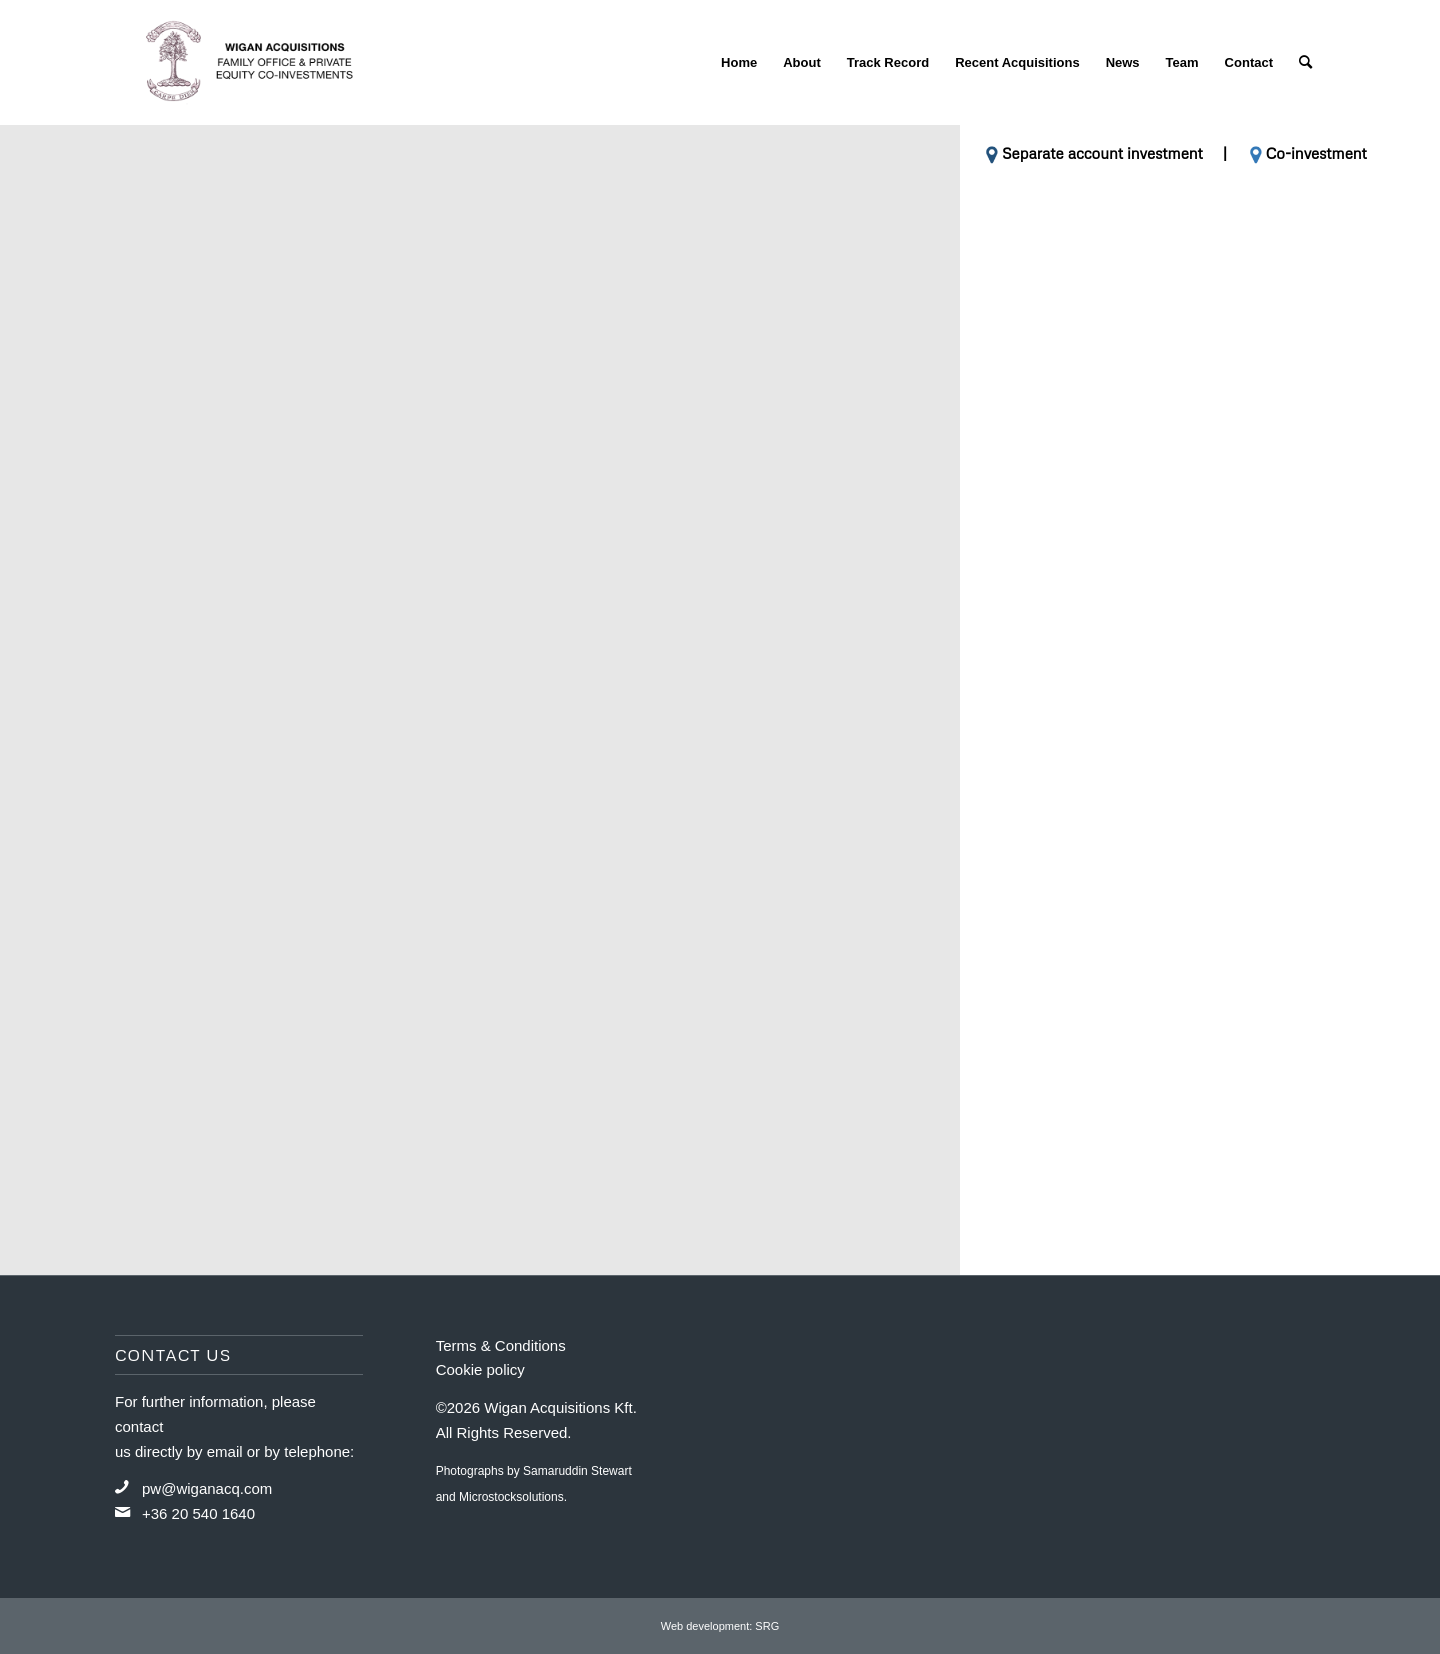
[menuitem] (739, 62)
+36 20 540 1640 (198, 1513)
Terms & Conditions (501, 1345)
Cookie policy (480, 1369)
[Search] (1305, 62)
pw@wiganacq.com (207, 1488)
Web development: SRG (720, 1626)
